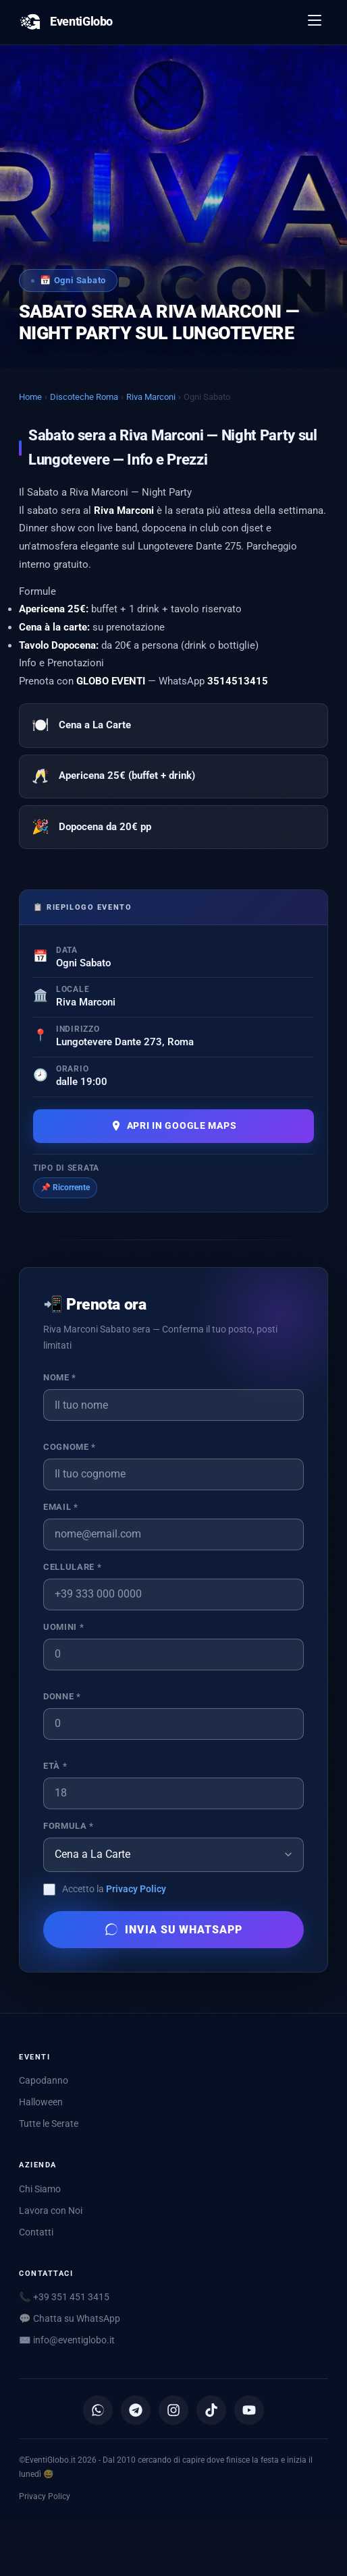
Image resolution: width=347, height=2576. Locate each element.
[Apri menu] (315, 22)
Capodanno (43, 2080)
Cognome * (69, 1447)
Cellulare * (72, 1567)
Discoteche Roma (84, 397)
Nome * (59, 1377)
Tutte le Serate (48, 2123)
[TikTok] (211, 2410)
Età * (55, 1766)
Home (30, 397)
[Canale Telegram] (136, 2410)
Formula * (68, 1826)
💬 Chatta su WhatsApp (69, 2318)
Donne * (61, 1696)
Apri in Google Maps (174, 1126)
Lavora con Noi (50, 2210)
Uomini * (63, 1627)
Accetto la (114, 1888)
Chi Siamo (40, 2189)
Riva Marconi (151, 397)
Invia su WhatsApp (173, 1929)
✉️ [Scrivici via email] (67, 2340)
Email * (60, 1507)
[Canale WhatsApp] (98, 2410)
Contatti (36, 2232)
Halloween (41, 2102)
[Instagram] (173, 2410)
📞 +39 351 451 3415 (64, 2296)
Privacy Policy (136, 1888)
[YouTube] (249, 2410)
